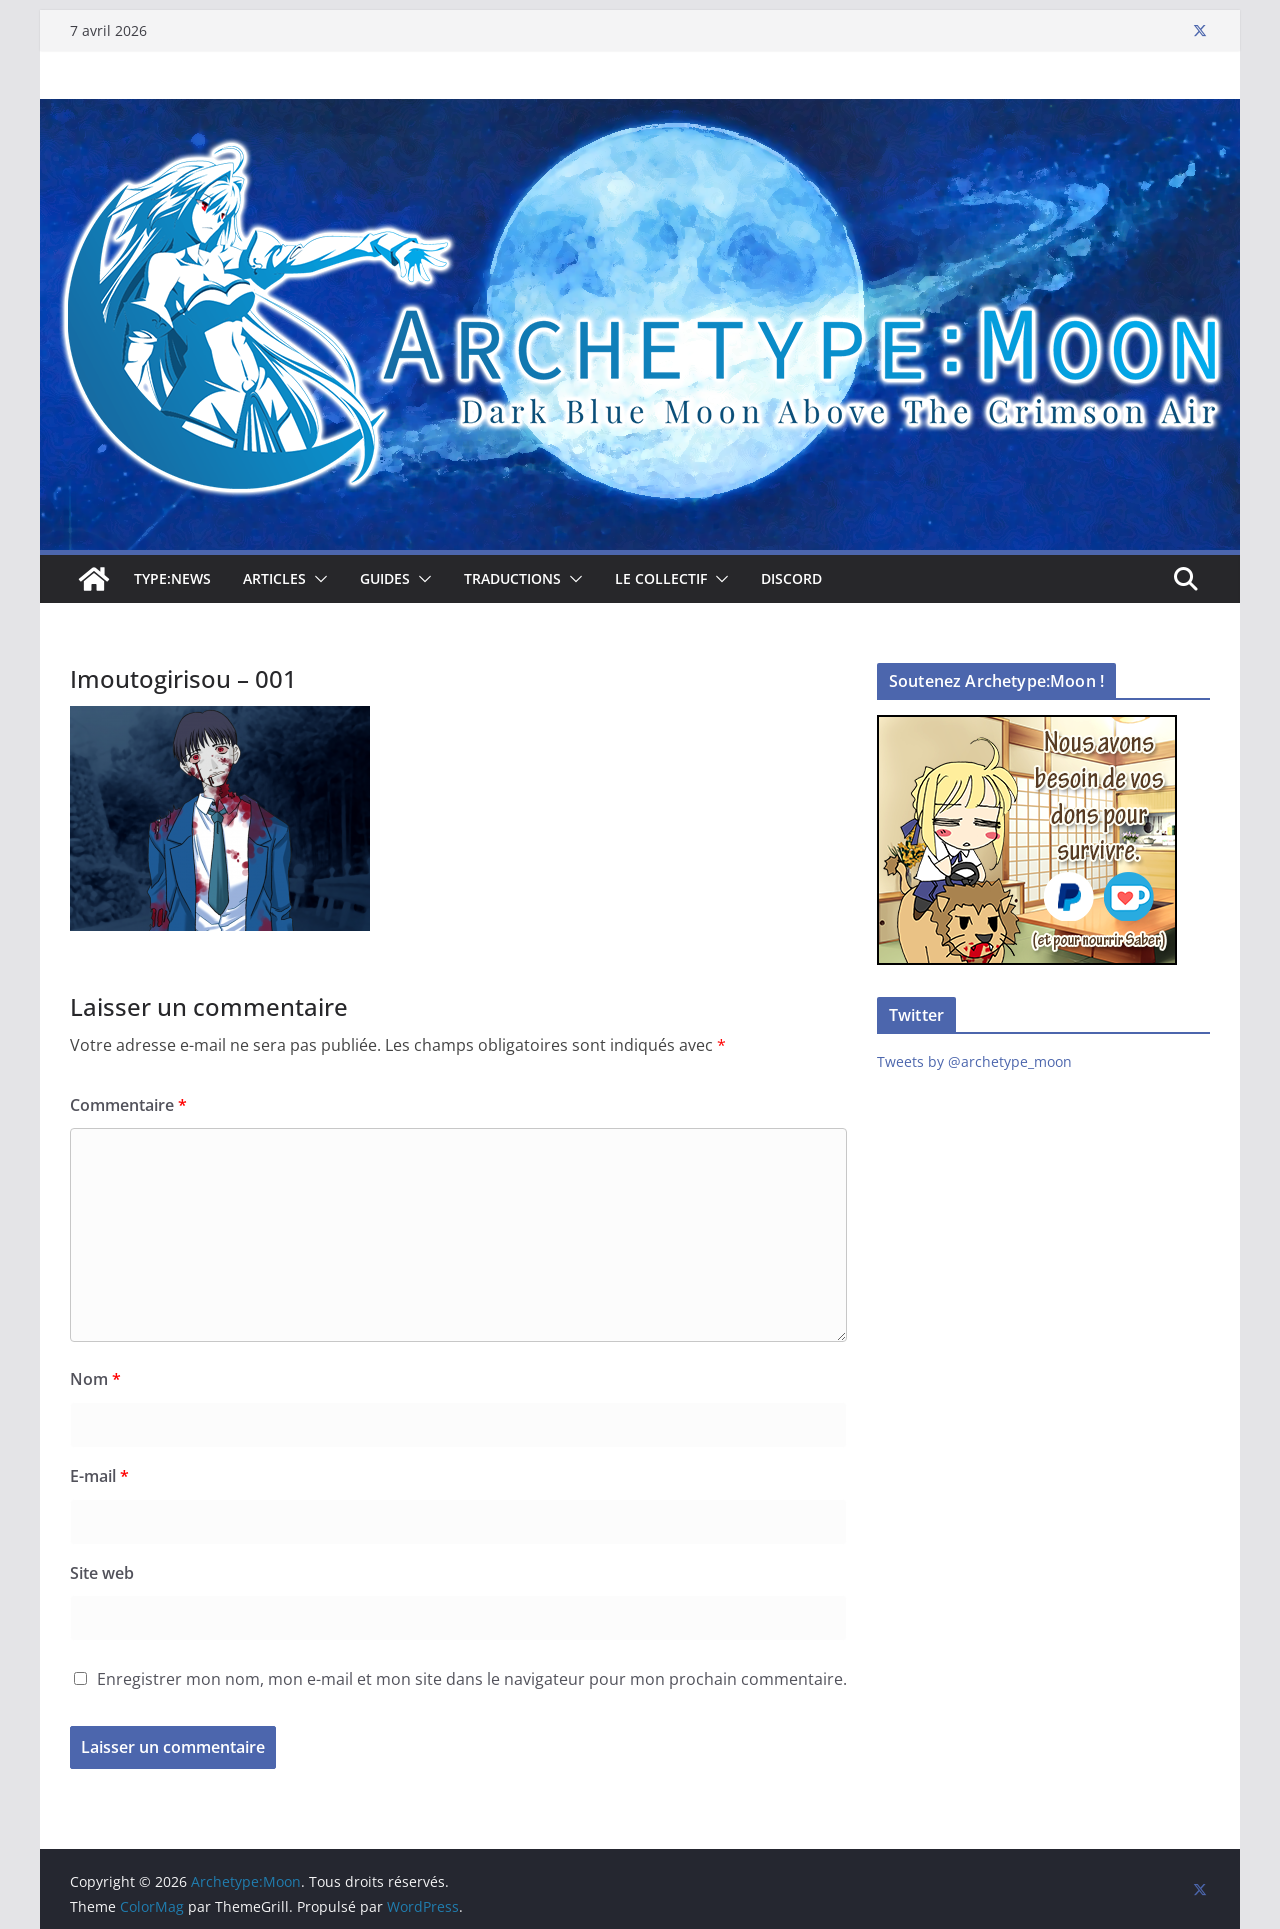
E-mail (99, 1476)
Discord (791, 578)
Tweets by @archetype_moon (974, 1061)
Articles (274, 578)
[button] (317, 579)
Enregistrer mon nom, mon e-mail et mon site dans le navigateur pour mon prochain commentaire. (472, 1679)
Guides (385, 578)
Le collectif (661, 578)
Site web (102, 1573)
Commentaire (128, 1105)
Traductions (512, 578)
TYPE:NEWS (172, 578)
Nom (95, 1379)
